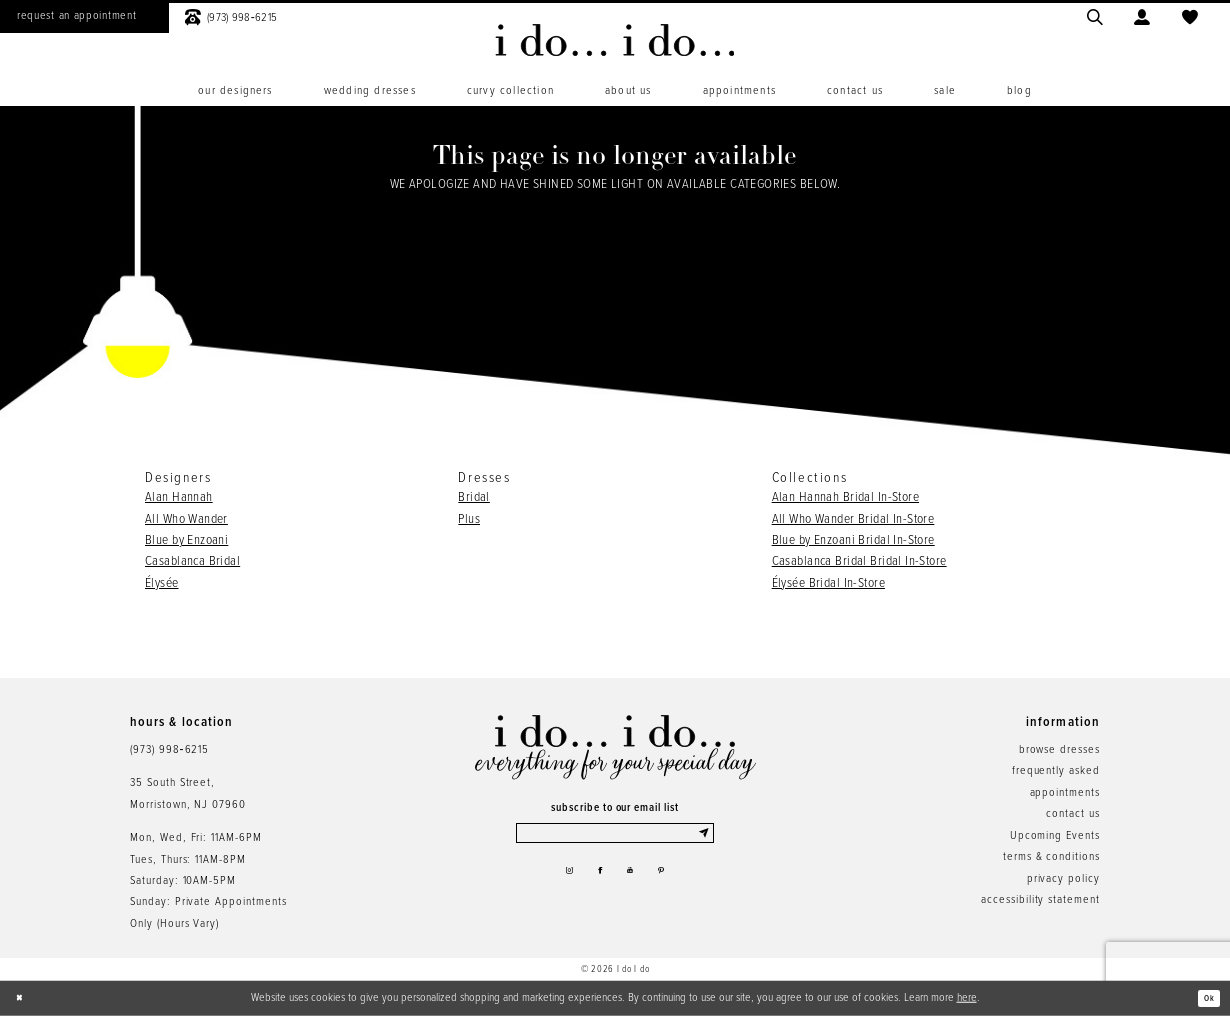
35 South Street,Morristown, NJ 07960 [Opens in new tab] (188, 793)
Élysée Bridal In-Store (828, 583)
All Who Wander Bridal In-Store (853, 519)
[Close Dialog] (24, 999)
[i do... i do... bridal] (614, 40)
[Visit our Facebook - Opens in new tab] (596, 883)
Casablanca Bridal (192, 561)
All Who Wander (186, 519)
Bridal (474, 497)
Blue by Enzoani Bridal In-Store (853, 540)
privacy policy (1063, 879)
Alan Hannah (179, 497)
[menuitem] (235, 91)
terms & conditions (1051, 857)
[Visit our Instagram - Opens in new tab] (556, 883)
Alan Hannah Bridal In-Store (845, 497)
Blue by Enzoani (186, 540)
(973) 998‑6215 (169, 750)
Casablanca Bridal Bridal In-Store (859, 561)
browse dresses (1059, 750)
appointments (1065, 793)
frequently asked (1056, 771)
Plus (469, 519)
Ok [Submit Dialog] (1205, 998)
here (967, 998)
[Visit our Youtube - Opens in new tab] (635, 883)
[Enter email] (615, 836)
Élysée (162, 583)
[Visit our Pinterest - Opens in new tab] (674, 883)
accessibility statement (1040, 900)
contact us (1073, 814)
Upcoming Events (1055, 836)
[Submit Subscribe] (703, 836)
